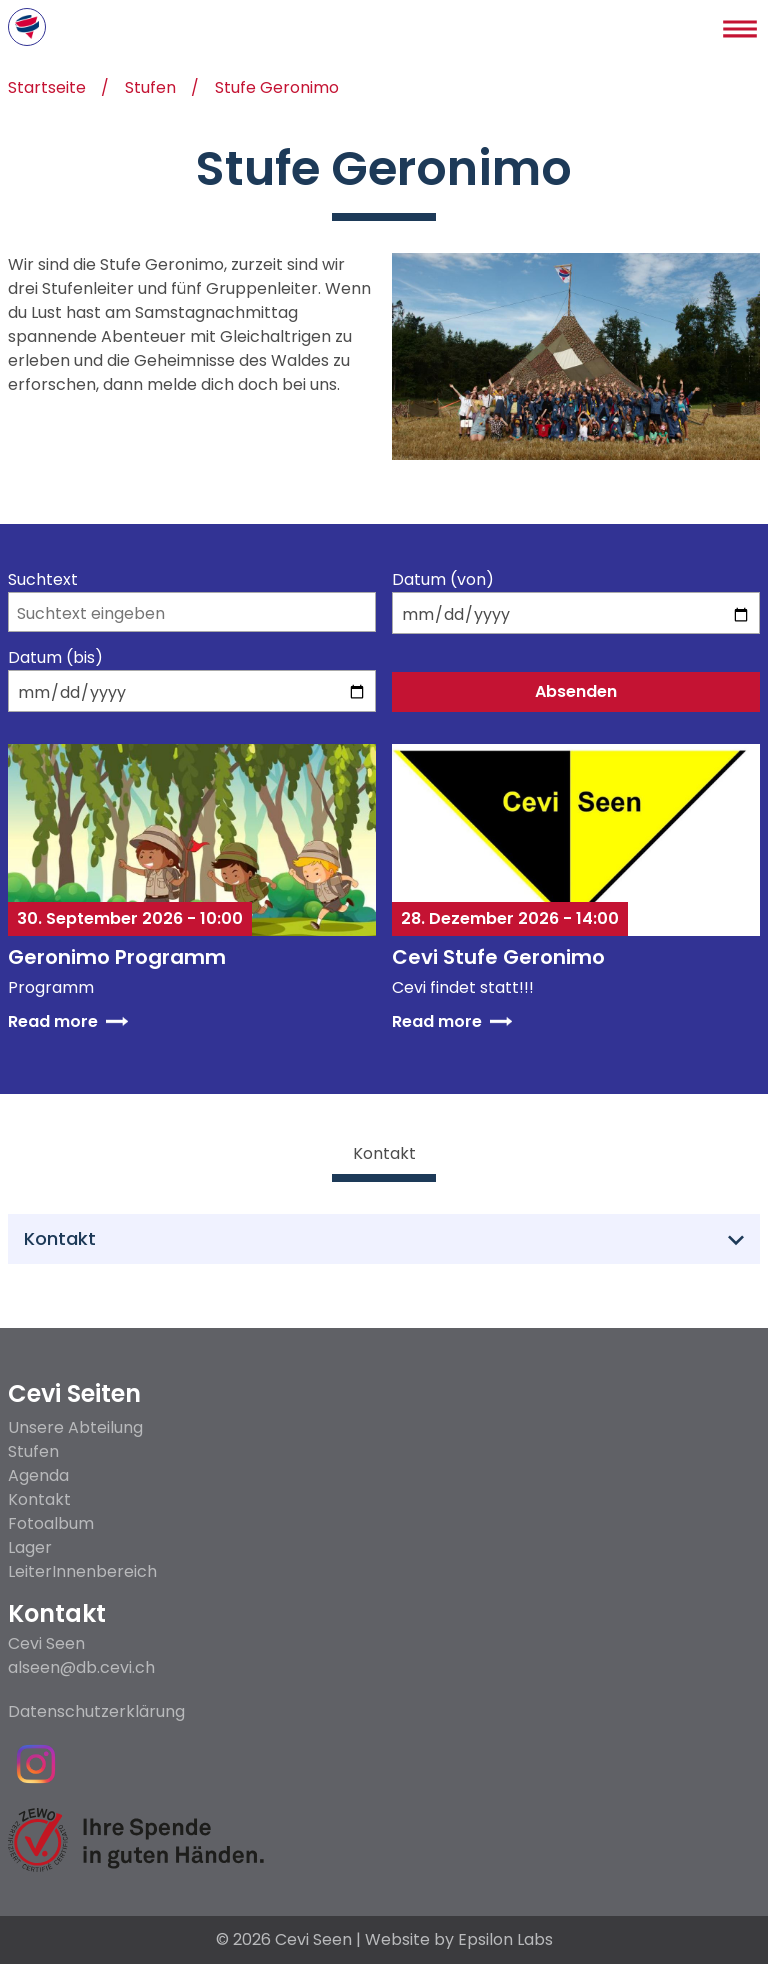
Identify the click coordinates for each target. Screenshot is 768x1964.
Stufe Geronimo (277, 89)
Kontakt (39, 1499)
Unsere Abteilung (75, 1427)
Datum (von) (443, 580)
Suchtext (43, 580)
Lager (30, 1547)
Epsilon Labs (505, 1939)
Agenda (38, 1475)
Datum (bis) (55, 658)
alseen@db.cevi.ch (81, 1668)
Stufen (150, 89)
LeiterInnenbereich (82, 1571)
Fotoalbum (51, 1523)
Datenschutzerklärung (96, 1712)
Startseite (47, 89)
